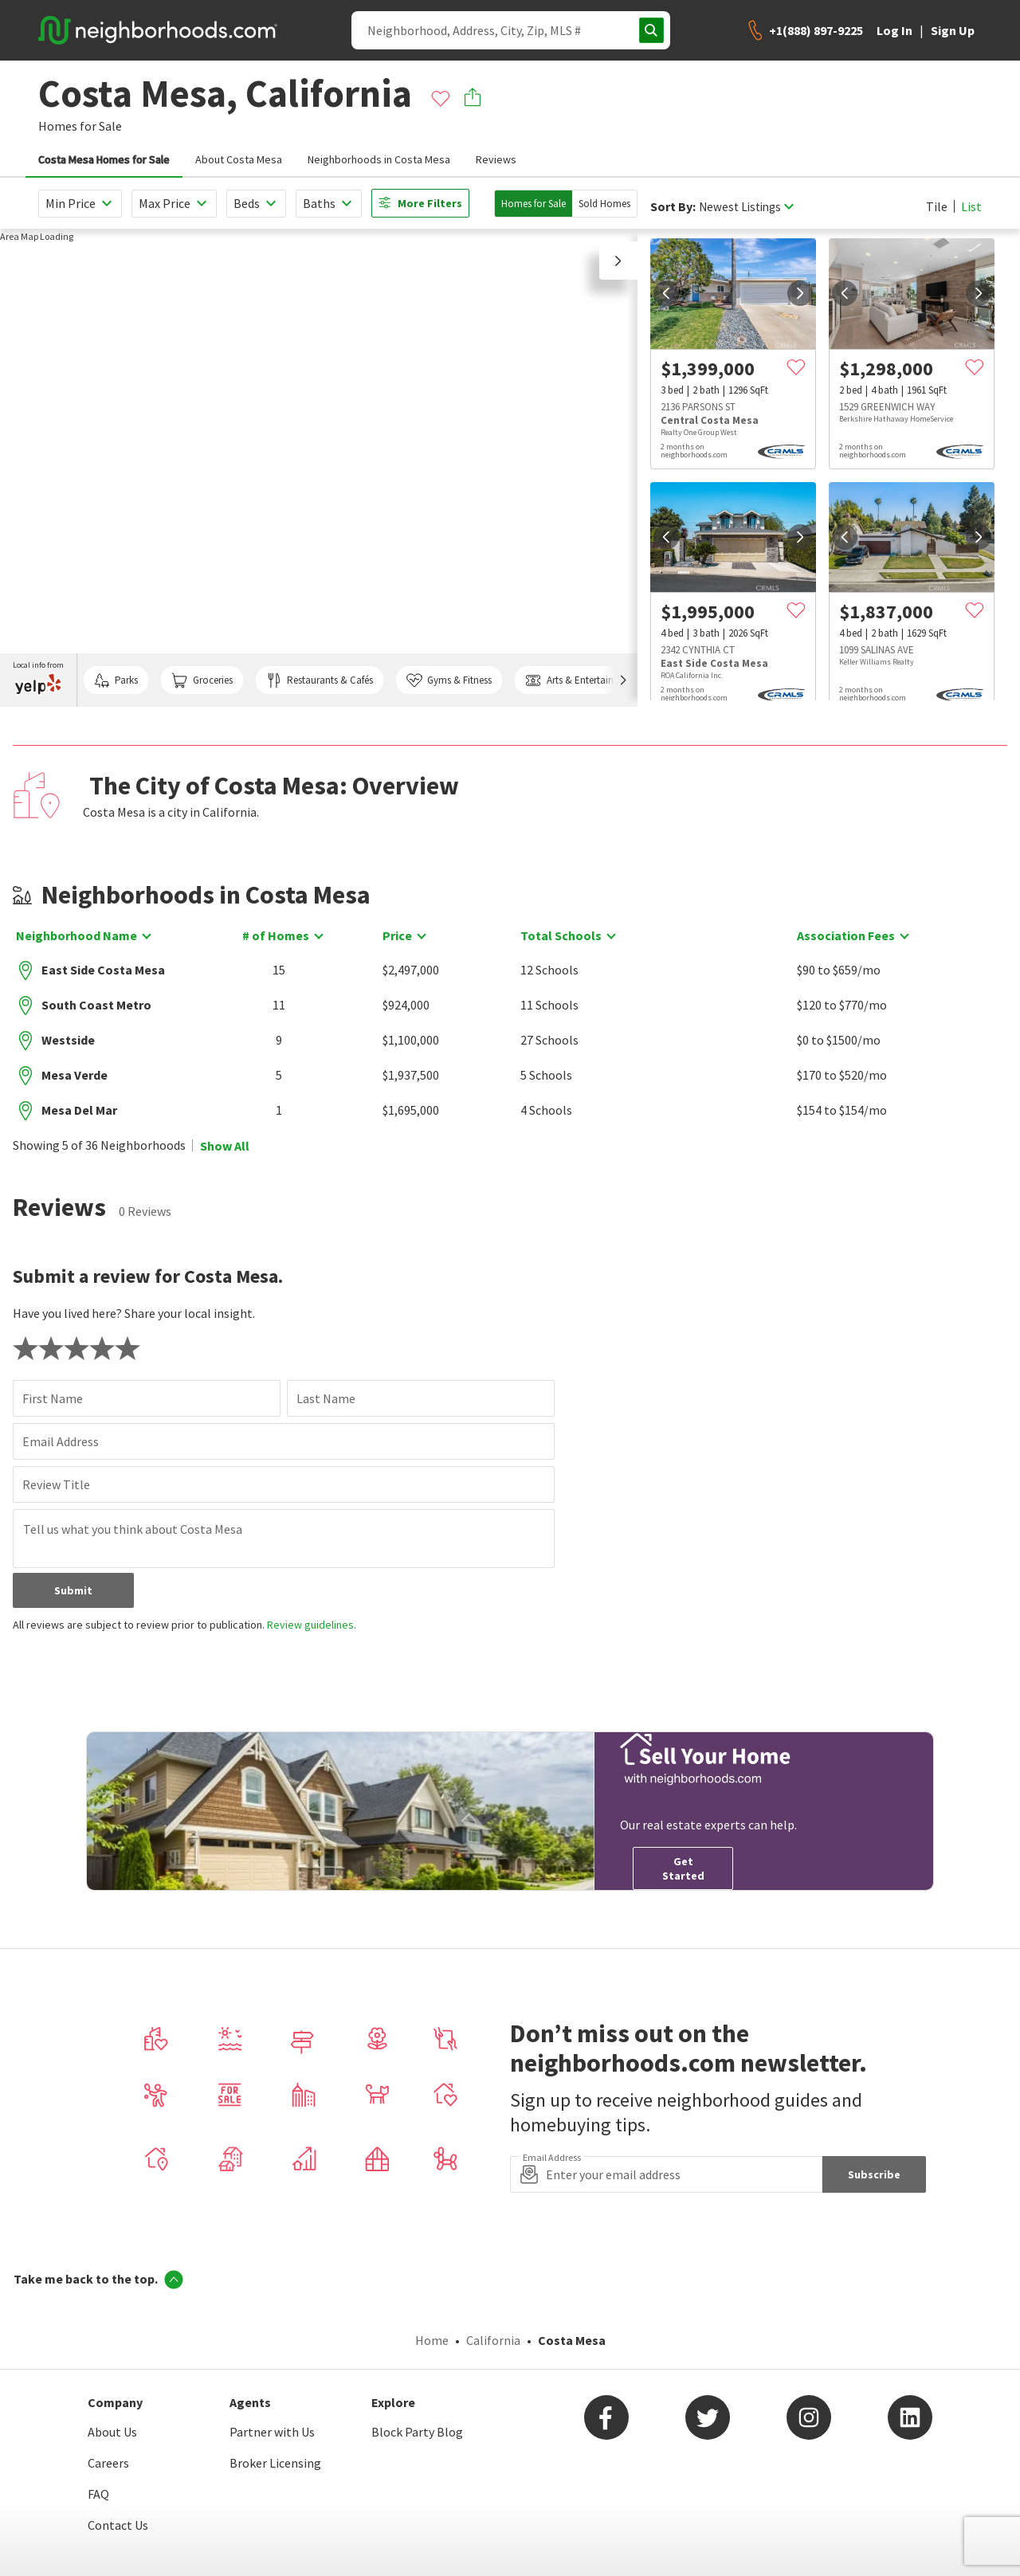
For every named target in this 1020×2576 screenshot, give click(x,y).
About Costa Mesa (238, 159)
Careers (108, 2463)
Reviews (496, 159)
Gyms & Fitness (449, 680)
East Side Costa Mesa (103, 970)
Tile (936, 206)
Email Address (60, 1441)
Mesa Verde (74, 1075)
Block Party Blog (417, 2432)
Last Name (325, 1398)
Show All (224, 1146)
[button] (618, 260)
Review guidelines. (311, 1624)
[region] (319, 468)
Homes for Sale (533, 203)
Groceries (201, 680)
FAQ (98, 2494)
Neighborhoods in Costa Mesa (379, 159)
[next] (800, 293)
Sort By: (673, 207)
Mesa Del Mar (79, 1110)
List (971, 206)
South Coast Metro (96, 1005)
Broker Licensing (275, 2463)
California (493, 2340)
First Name (52, 1398)
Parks (116, 680)
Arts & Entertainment (580, 680)
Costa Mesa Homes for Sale (104, 159)
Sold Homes (604, 203)
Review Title (56, 1484)
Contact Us (118, 2525)
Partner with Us (272, 2432)
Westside (68, 1040)
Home (432, 2340)
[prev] (666, 293)
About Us (112, 2432)
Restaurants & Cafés (319, 680)
